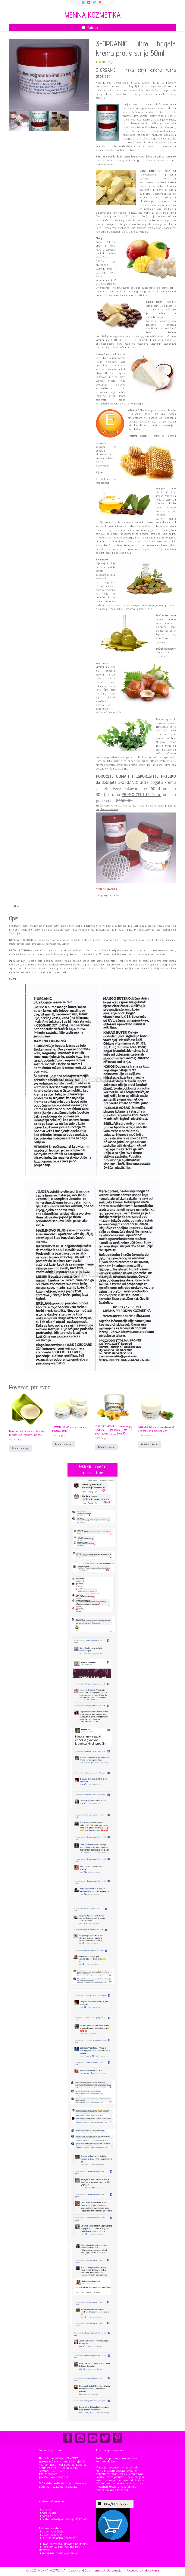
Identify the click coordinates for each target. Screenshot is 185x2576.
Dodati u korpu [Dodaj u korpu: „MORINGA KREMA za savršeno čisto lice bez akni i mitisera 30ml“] (149, 1444)
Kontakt (46, 2516)
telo (118, 895)
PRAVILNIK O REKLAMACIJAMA (60, 2553)
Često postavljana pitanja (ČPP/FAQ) (65, 2519)
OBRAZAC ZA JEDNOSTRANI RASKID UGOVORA (61, 2548)
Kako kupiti (49, 2513)
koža (112, 895)
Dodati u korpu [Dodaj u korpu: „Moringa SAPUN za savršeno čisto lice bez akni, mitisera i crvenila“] (20, 1448)
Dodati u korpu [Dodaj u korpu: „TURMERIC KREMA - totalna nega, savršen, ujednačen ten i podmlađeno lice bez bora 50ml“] (106, 1447)
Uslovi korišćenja (52, 2531)
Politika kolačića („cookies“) (59, 2538)
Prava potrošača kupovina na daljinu (65, 2544)
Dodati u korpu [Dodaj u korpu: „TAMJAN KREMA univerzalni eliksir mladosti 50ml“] (63, 1444)
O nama (47, 2509)
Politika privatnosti (51, 2528)
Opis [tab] (16, 906)
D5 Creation (115, 2570)
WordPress (152, 2570)
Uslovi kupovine (52, 2535)
